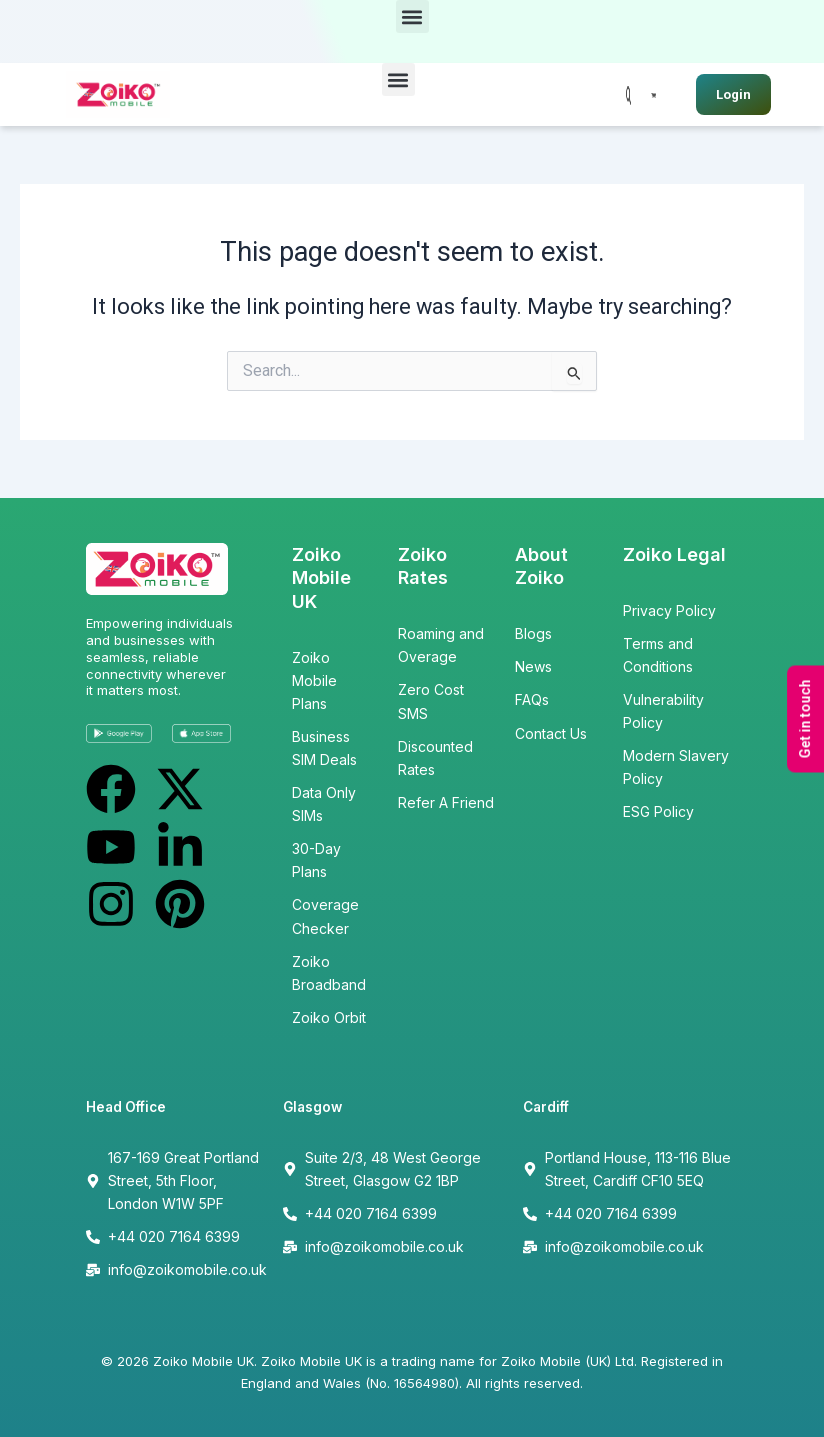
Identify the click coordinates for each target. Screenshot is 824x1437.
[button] (412, 16)
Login (733, 94)
